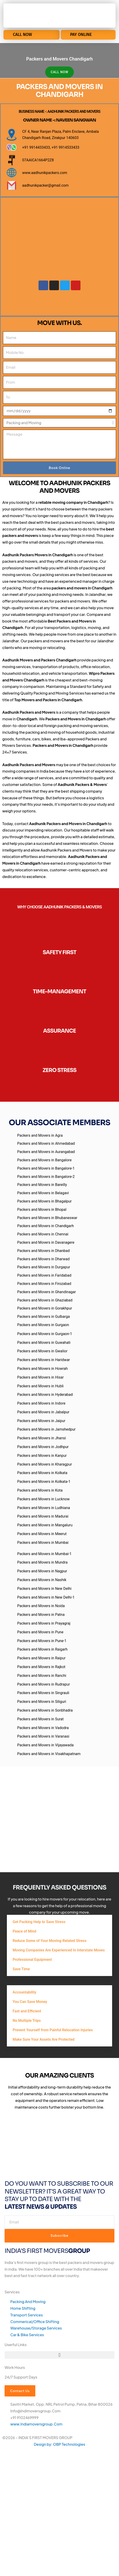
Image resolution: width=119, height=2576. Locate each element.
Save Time (21, 1969)
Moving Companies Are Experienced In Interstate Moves (59, 1950)
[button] (59, 1922)
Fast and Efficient (27, 2011)
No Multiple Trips (27, 2020)
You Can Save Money (30, 2001)
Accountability (24, 1992)
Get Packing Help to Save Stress (39, 1922)
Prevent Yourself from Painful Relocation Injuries (53, 2030)
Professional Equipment (32, 1959)
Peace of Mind (24, 1931)
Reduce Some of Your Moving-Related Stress (49, 1941)
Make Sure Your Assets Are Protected (44, 2039)
